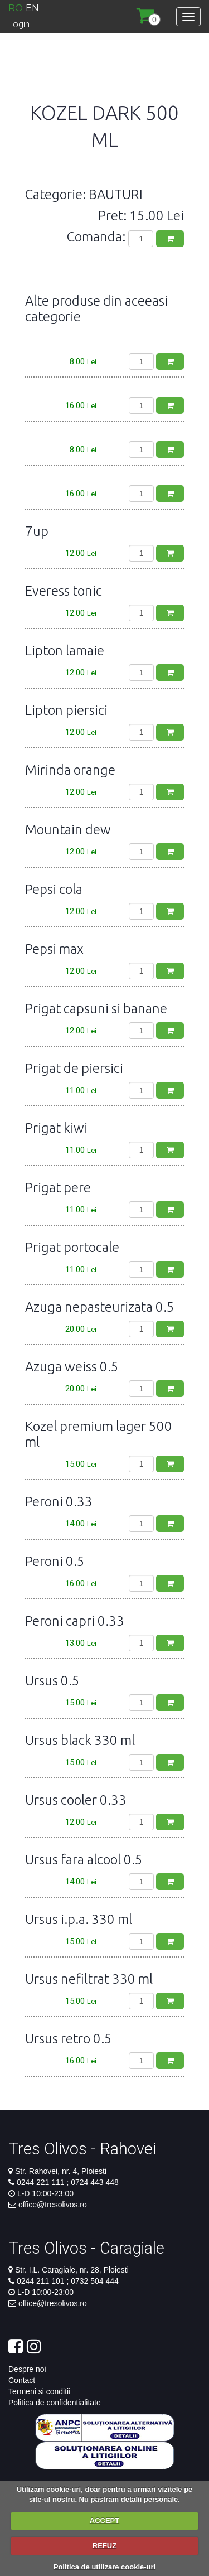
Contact (21, 2380)
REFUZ (104, 2545)
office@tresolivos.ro (52, 2204)
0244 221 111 (42, 2182)
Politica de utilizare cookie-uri (105, 2567)
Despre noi (27, 2369)
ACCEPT (104, 2520)
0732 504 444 (94, 2281)
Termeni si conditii (39, 2391)
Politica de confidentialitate (54, 2402)
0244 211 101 (42, 2281)
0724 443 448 (94, 2182)
